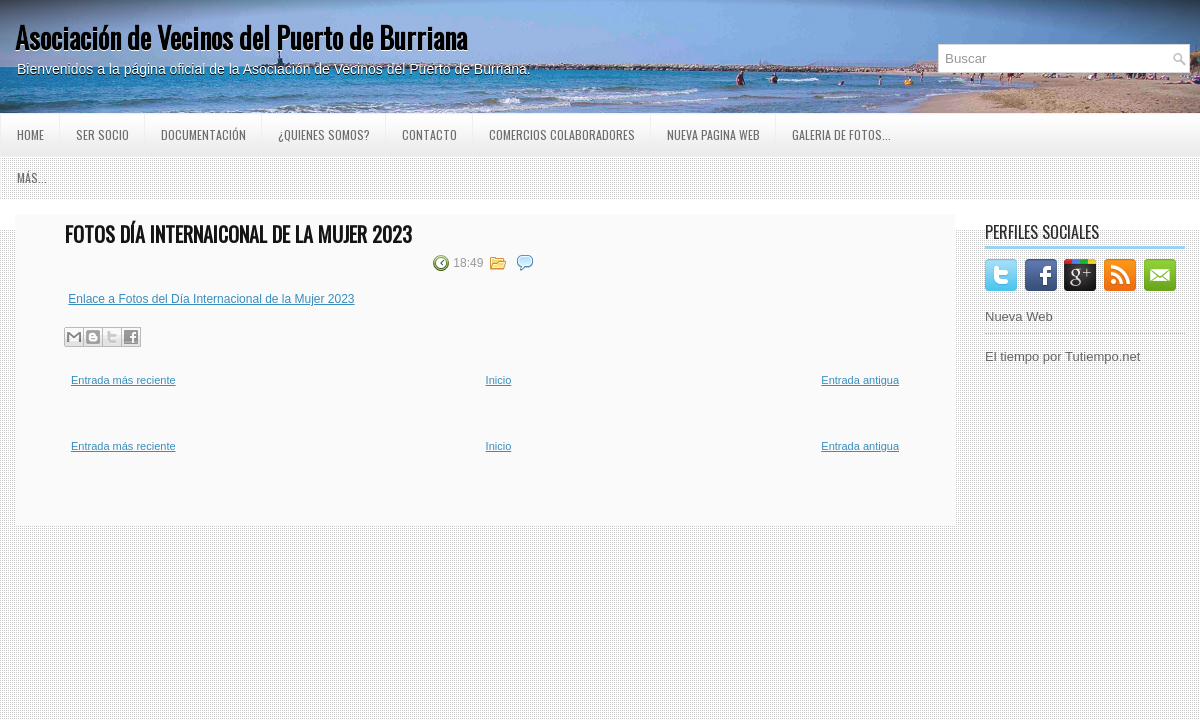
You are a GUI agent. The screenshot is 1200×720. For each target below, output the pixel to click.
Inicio (499, 380)
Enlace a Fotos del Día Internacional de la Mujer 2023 (211, 299)
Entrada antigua (860, 380)
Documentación (203, 134)
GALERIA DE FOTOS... (841, 134)
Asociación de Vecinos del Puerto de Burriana (241, 37)
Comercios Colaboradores (562, 134)
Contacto (429, 134)
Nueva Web (1019, 316)
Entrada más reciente (123, 380)
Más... (32, 177)
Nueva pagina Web (713, 134)
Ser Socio (102, 134)
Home (30, 134)
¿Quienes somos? (324, 134)
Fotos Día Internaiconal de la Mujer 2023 (238, 234)
